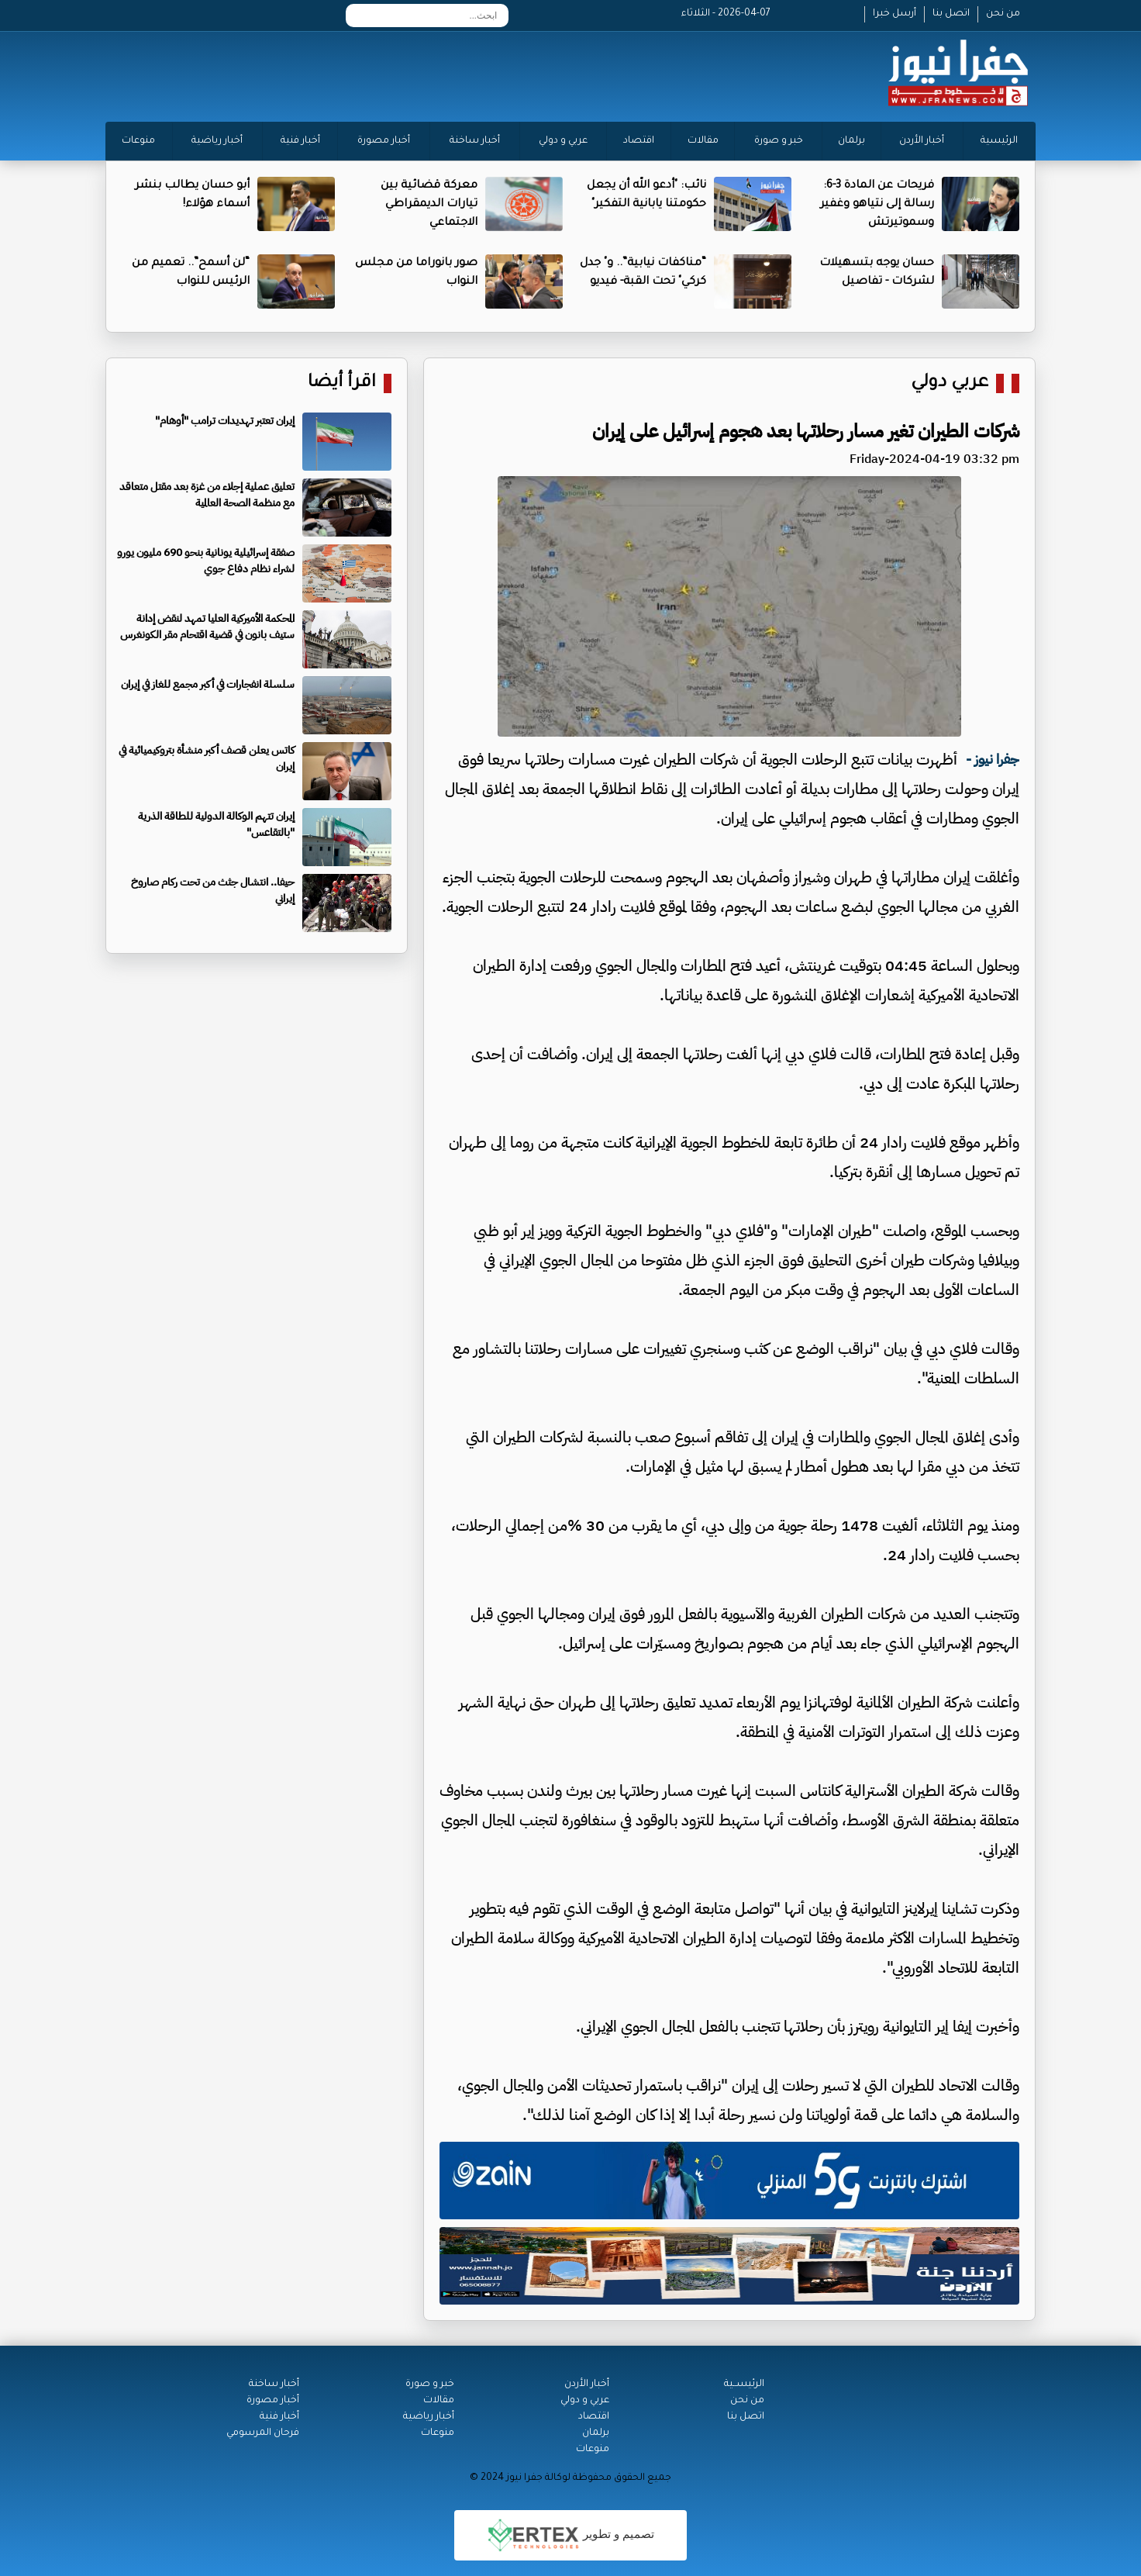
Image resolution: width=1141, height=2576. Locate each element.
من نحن (1003, 14)
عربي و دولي (563, 141)
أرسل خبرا (894, 14)
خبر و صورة (778, 141)
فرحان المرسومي (262, 2433)
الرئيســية (744, 2384)
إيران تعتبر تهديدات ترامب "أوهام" (225, 421)
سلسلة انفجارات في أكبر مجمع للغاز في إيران (208, 684)
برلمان (851, 141)
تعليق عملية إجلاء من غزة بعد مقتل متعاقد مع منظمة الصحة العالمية (207, 494)
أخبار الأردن (921, 141)
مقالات (703, 141)
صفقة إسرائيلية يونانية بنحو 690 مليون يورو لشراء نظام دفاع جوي (206, 560)
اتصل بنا (951, 14)
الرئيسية (999, 141)
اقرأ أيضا (342, 383)
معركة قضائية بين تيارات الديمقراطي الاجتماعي (429, 205)
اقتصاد (638, 141)
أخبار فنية (300, 141)
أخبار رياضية (217, 141)
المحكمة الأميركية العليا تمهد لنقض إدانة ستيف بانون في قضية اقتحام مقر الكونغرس (207, 626)
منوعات (138, 141)
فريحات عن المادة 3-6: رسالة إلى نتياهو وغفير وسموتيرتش (877, 205)
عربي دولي (949, 383)
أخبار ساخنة (475, 141)
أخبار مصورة (383, 141)
